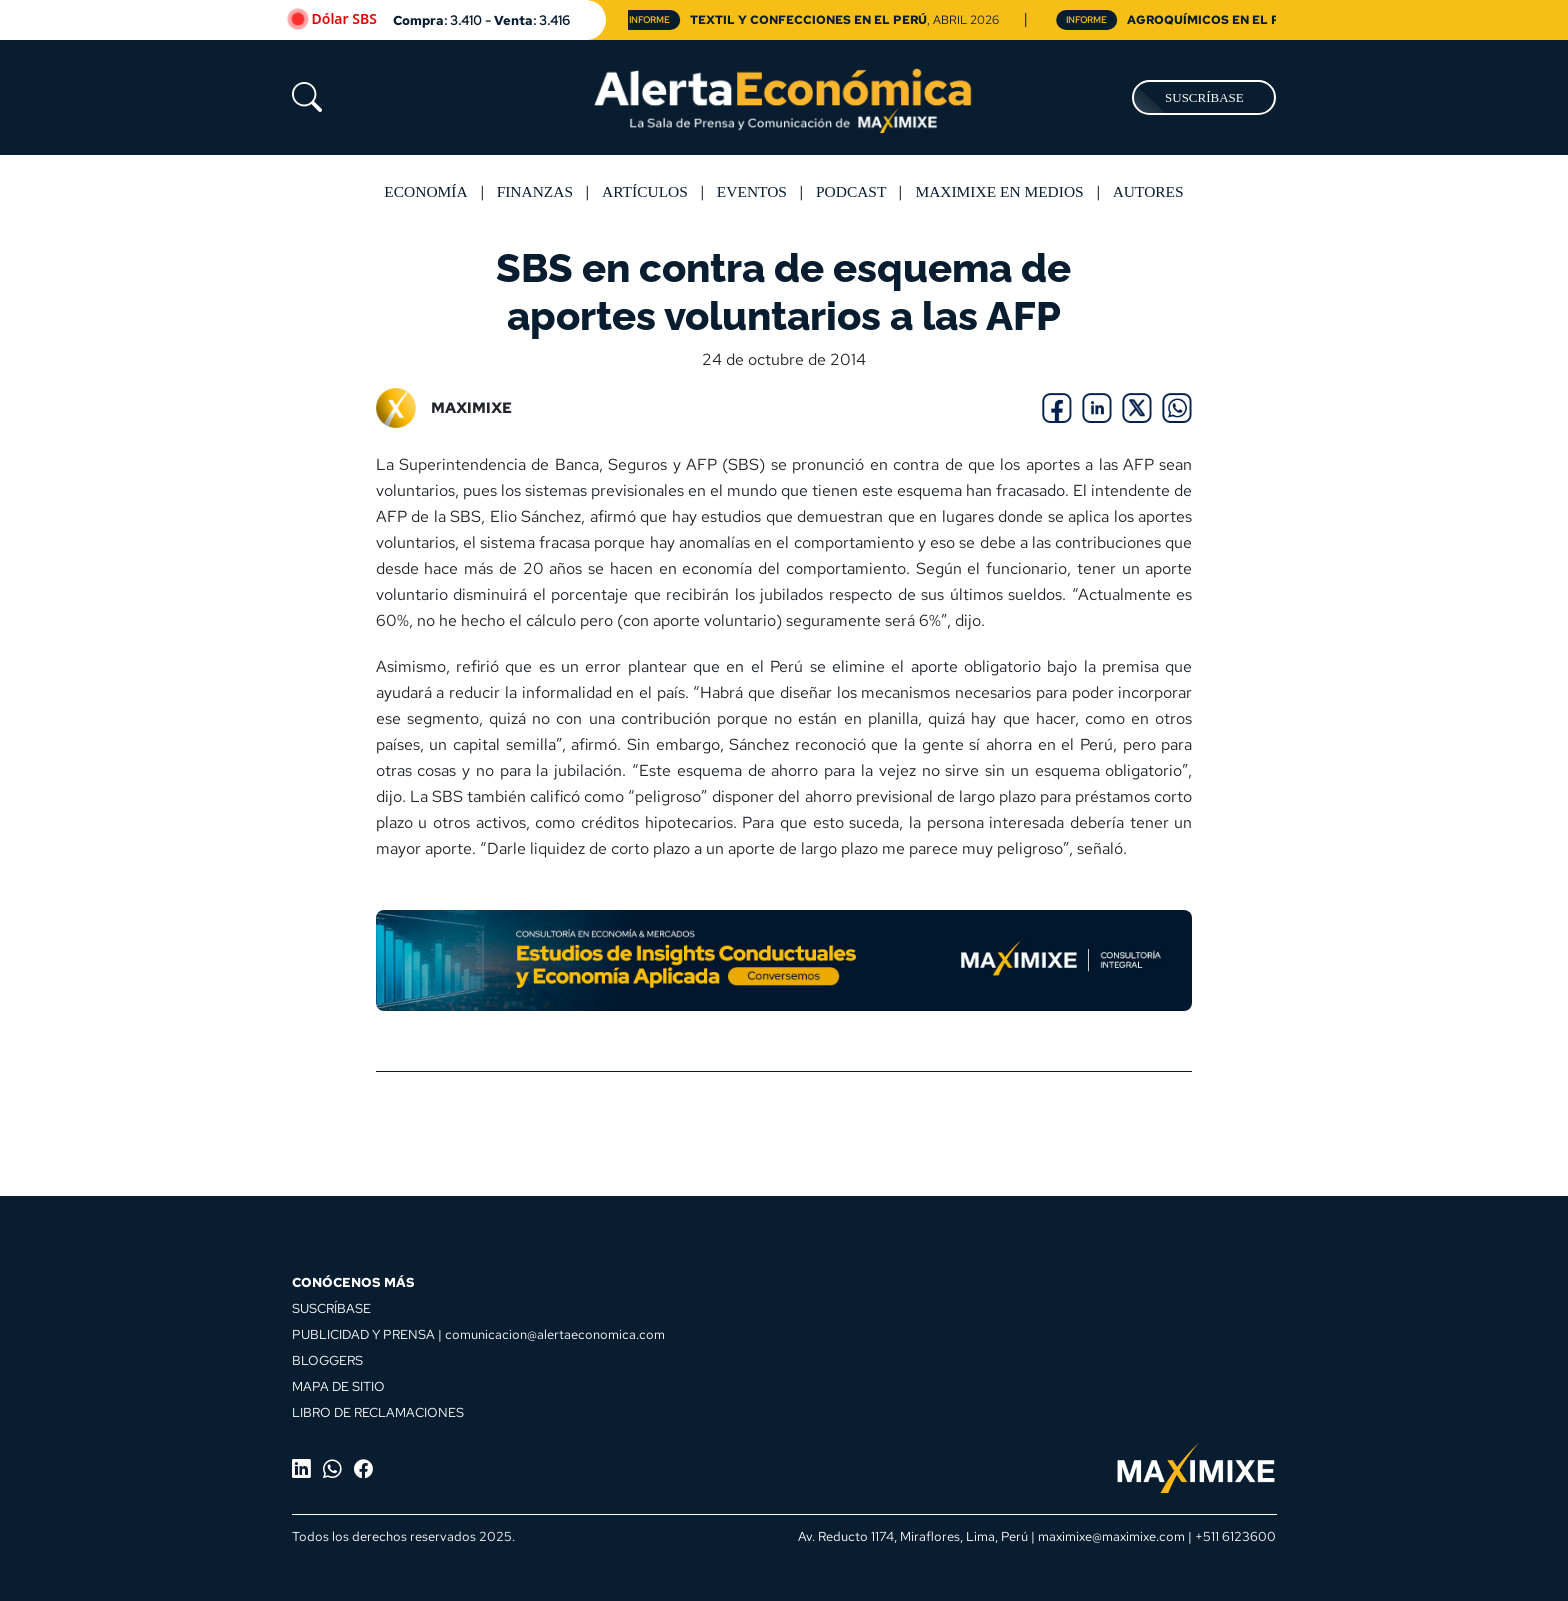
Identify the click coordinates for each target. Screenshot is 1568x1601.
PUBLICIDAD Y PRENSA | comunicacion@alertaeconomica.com (478, 1334)
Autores (1148, 191)
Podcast (851, 191)
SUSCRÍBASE (1204, 97)
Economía (425, 191)
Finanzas (535, 191)
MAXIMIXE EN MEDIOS (999, 191)
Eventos (752, 191)
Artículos (645, 191)
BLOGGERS (327, 1360)
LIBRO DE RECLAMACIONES (378, 1412)
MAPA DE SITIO (338, 1386)
